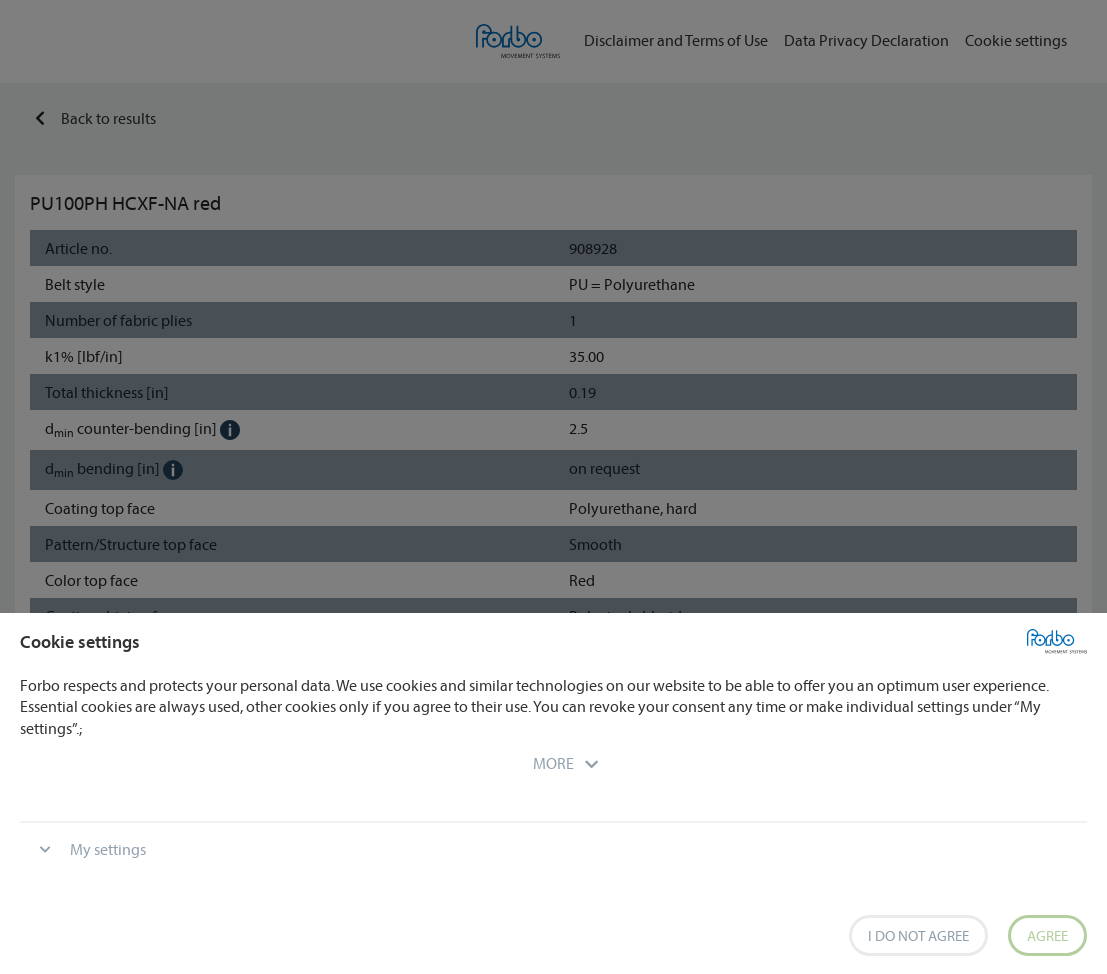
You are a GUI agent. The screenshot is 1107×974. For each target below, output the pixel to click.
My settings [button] (108, 849)
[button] (553, 763)
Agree (1047, 935)
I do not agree (918, 935)
